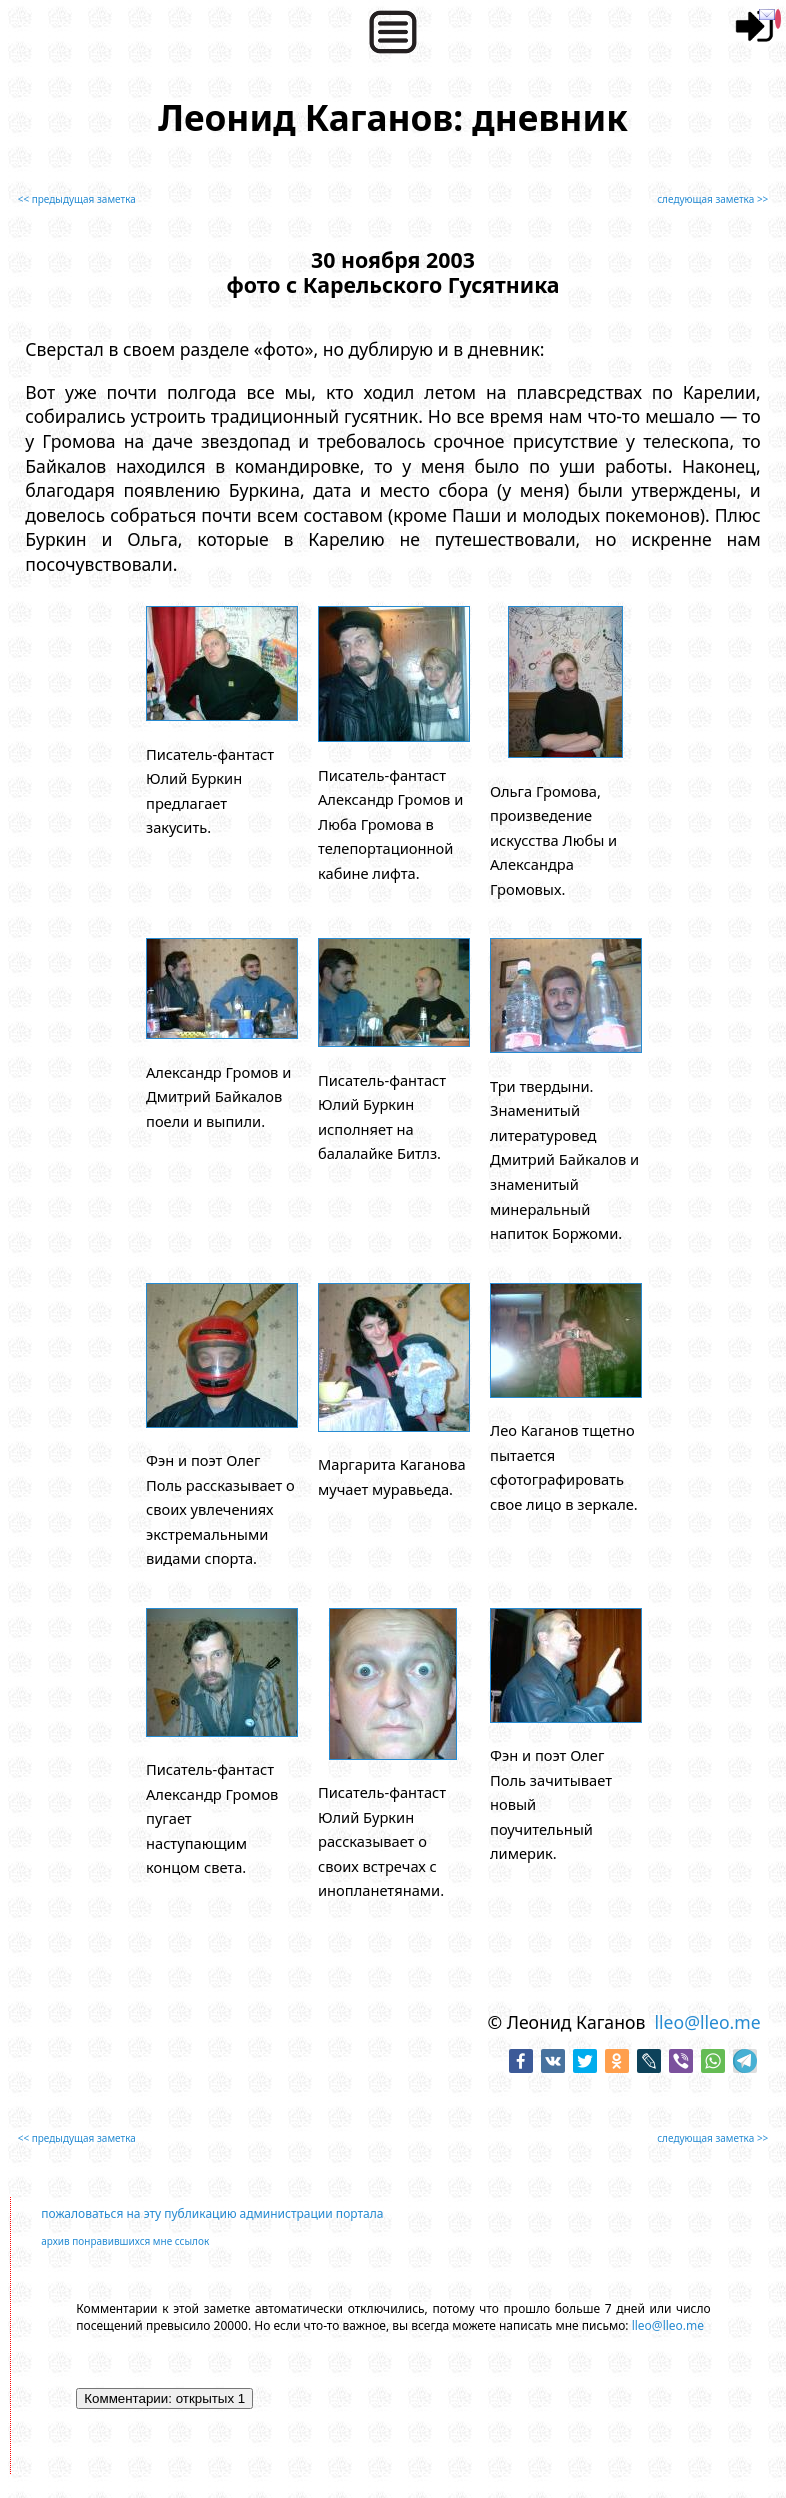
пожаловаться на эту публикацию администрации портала (212, 2213)
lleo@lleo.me (707, 2022)
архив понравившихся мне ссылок (125, 2241)
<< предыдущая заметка (77, 199)
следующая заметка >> (712, 199)
